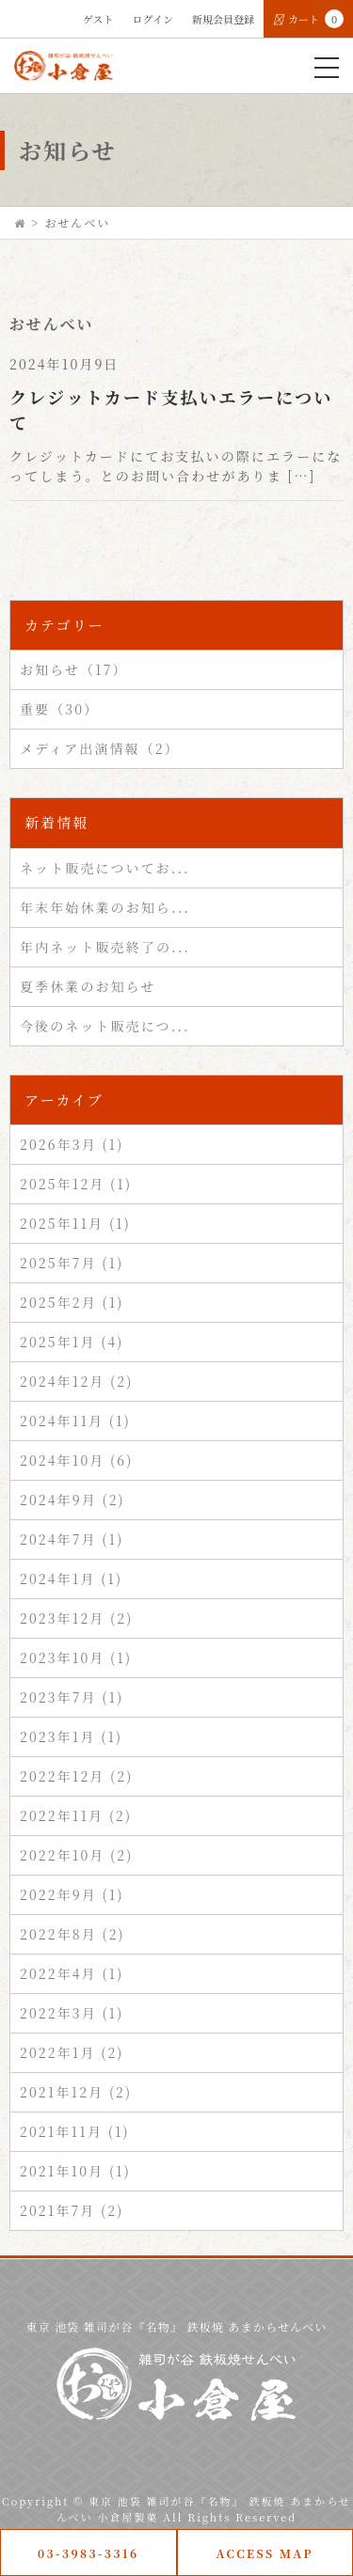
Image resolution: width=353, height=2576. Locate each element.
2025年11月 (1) (75, 1223)
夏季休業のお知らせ (87, 986)
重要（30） (59, 708)
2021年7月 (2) (71, 2210)
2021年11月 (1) (75, 2131)
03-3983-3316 (88, 2553)
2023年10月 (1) (76, 1657)
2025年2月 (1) (72, 1302)
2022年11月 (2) (76, 1815)
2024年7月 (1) (71, 1539)
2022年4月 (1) (71, 1973)
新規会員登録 (223, 18)
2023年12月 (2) (76, 1618)
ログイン (153, 18)
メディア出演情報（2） (100, 748)
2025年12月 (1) (76, 1183)
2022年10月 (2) (76, 1855)
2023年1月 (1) (71, 1736)
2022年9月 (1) (72, 1894)
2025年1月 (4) (71, 1341)
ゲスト (98, 18)
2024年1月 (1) (71, 1578)
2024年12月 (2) (76, 1381)
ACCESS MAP (264, 2553)
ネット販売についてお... (105, 867)
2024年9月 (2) (72, 1499)
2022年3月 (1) (72, 2012)
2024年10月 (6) (76, 1460)
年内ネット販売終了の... (105, 946)
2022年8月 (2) (72, 1933)
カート (308, 19)
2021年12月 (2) (76, 2091)
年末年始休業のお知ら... (105, 907)
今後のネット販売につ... (105, 1025)
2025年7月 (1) (71, 1262)
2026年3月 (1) (72, 1144)
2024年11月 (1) (75, 1420)
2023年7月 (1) (71, 1697)
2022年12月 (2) (76, 1776)
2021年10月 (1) (75, 2170)
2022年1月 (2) (72, 2052)
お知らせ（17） (74, 669)
